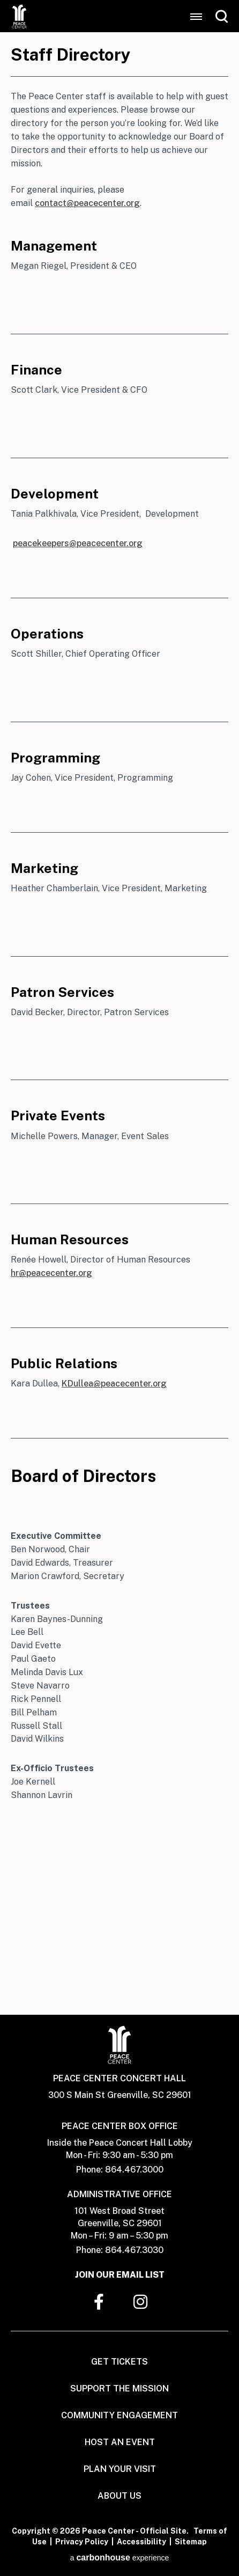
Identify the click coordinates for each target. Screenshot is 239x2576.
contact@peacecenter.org (87, 203)
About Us (119, 2496)
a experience (119, 2557)
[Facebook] (98, 2302)
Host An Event (120, 2442)
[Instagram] (140, 2302)
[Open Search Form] (221, 16)
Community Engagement (119, 2415)
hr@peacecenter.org (51, 1273)
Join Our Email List (120, 2275)
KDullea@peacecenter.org (114, 1383)
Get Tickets (119, 2362)
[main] (119, 1023)
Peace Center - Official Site (19, 16)
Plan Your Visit (120, 2469)
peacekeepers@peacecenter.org (78, 543)
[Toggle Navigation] (196, 16)
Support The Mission (119, 2388)
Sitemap (191, 2541)
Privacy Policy (81, 2541)
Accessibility (141, 2541)
